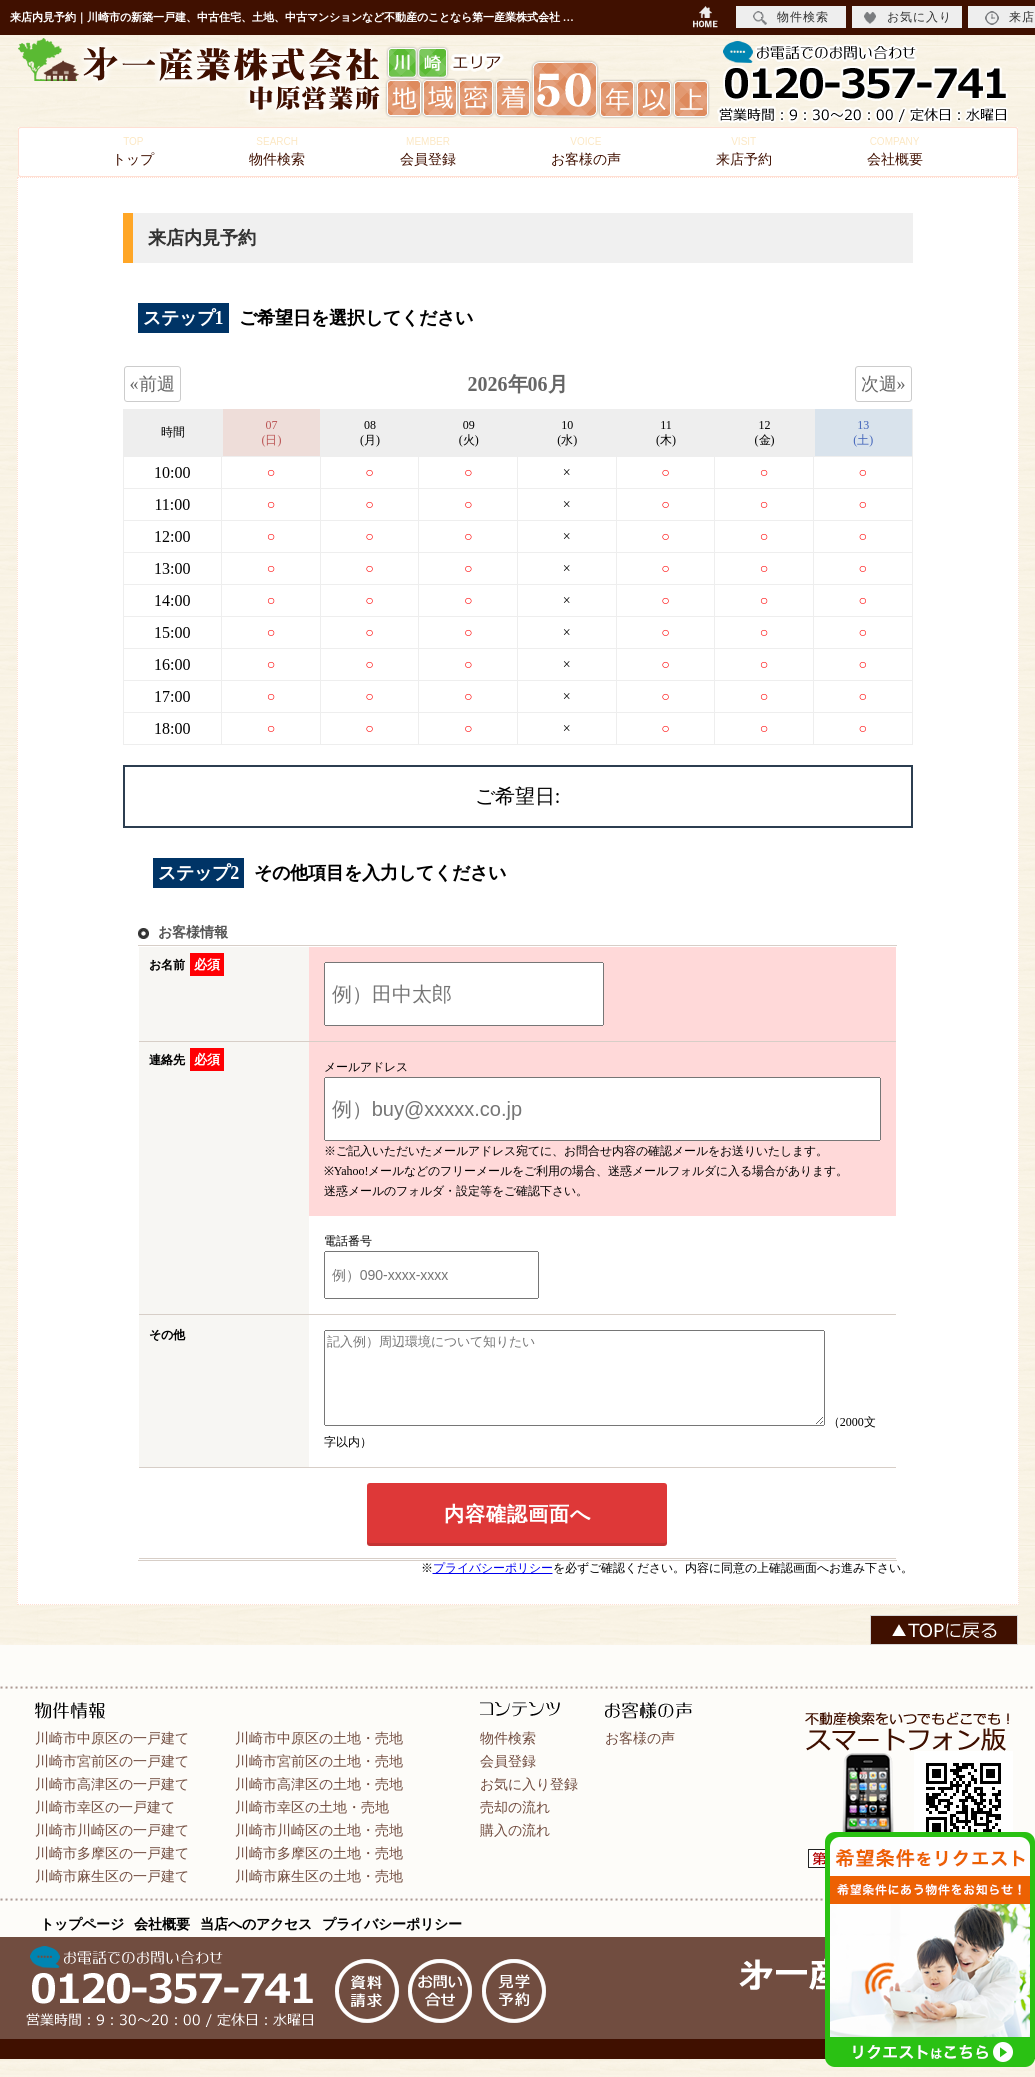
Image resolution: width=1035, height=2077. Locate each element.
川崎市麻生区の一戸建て (112, 1894)
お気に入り (907, 17)
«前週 (152, 384)
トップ (133, 151)
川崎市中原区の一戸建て (112, 1756)
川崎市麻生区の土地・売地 (319, 1894)
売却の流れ (515, 1825)
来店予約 (744, 151)
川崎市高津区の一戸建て (112, 1802)
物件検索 (277, 151)
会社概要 (895, 151)
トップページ (82, 1942)
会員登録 (428, 151)
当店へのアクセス (256, 1942)
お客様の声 (586, 151)
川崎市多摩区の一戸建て (112, 1871)
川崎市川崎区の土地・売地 (319, 1848)
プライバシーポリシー (493, 1586)
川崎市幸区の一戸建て (105, 1825)
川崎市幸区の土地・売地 (312, 1825)
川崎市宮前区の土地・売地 (319, 1779)
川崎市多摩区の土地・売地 (319, 1871)
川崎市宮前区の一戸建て (112, 1779)
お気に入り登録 (529, 1802)
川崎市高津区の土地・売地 (319, 1802)
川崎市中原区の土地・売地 (319, 1756)
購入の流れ (515, 1848)
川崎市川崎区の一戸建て (112, 1848)
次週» (883, 384)
